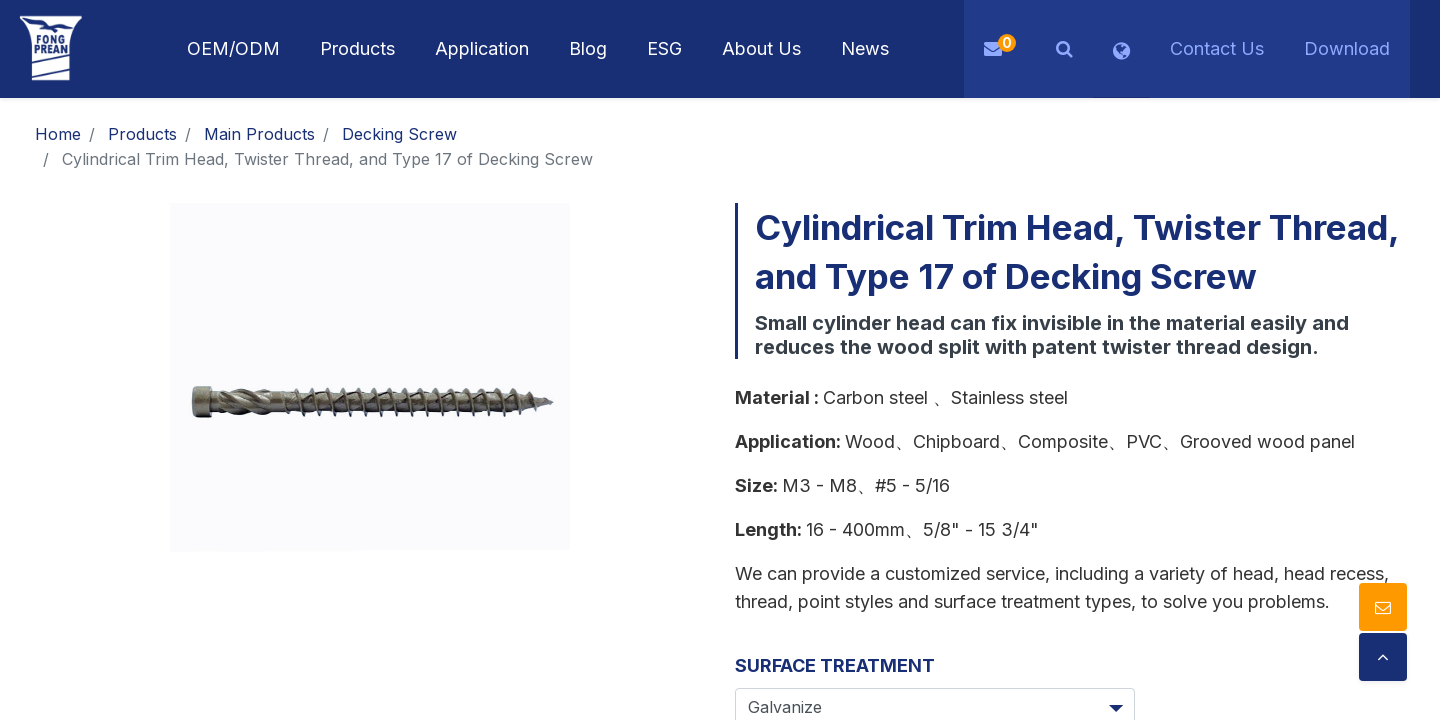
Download (1347, 48)
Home (58, 134)
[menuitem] (482, 49)
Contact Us (1217, 48)
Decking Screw (399, 134)
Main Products (259, 134)
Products (142, 134)
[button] (1064, 49)
